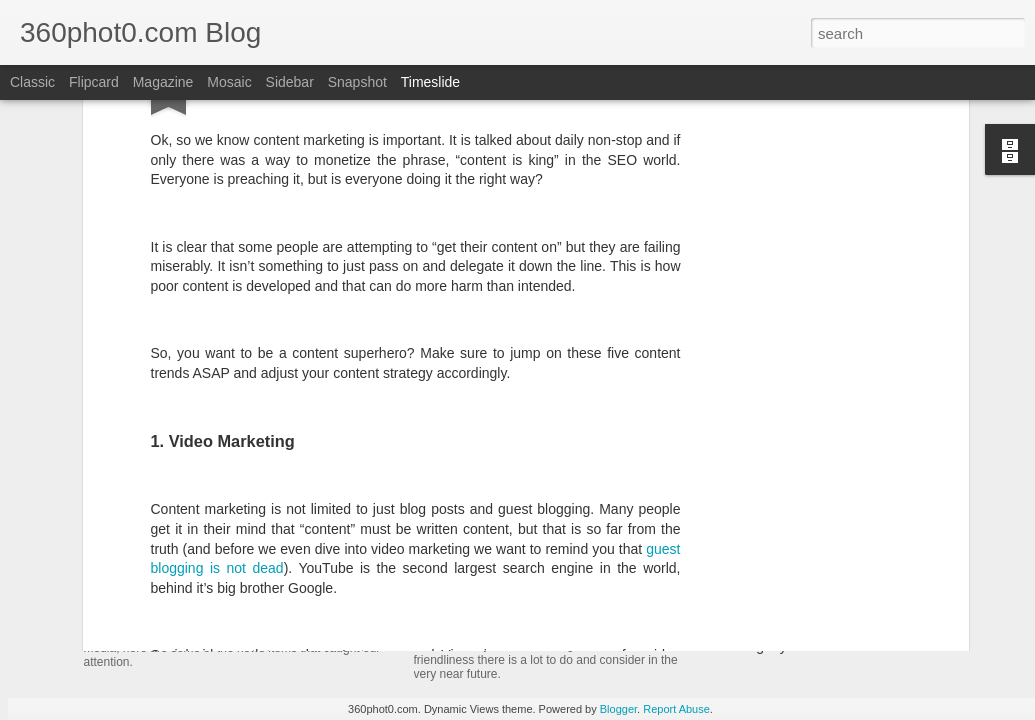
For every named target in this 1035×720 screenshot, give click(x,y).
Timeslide (430, 82)
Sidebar (290, 82)
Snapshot (357, 82)
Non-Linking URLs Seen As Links (817, 611)
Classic (32, 82)
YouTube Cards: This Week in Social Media (314, 593)
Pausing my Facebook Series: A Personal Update (867, 646)
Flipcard (94, 82)
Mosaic (229, 82)
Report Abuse (676, 709)
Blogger (618, 709)
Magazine (163, 82)
